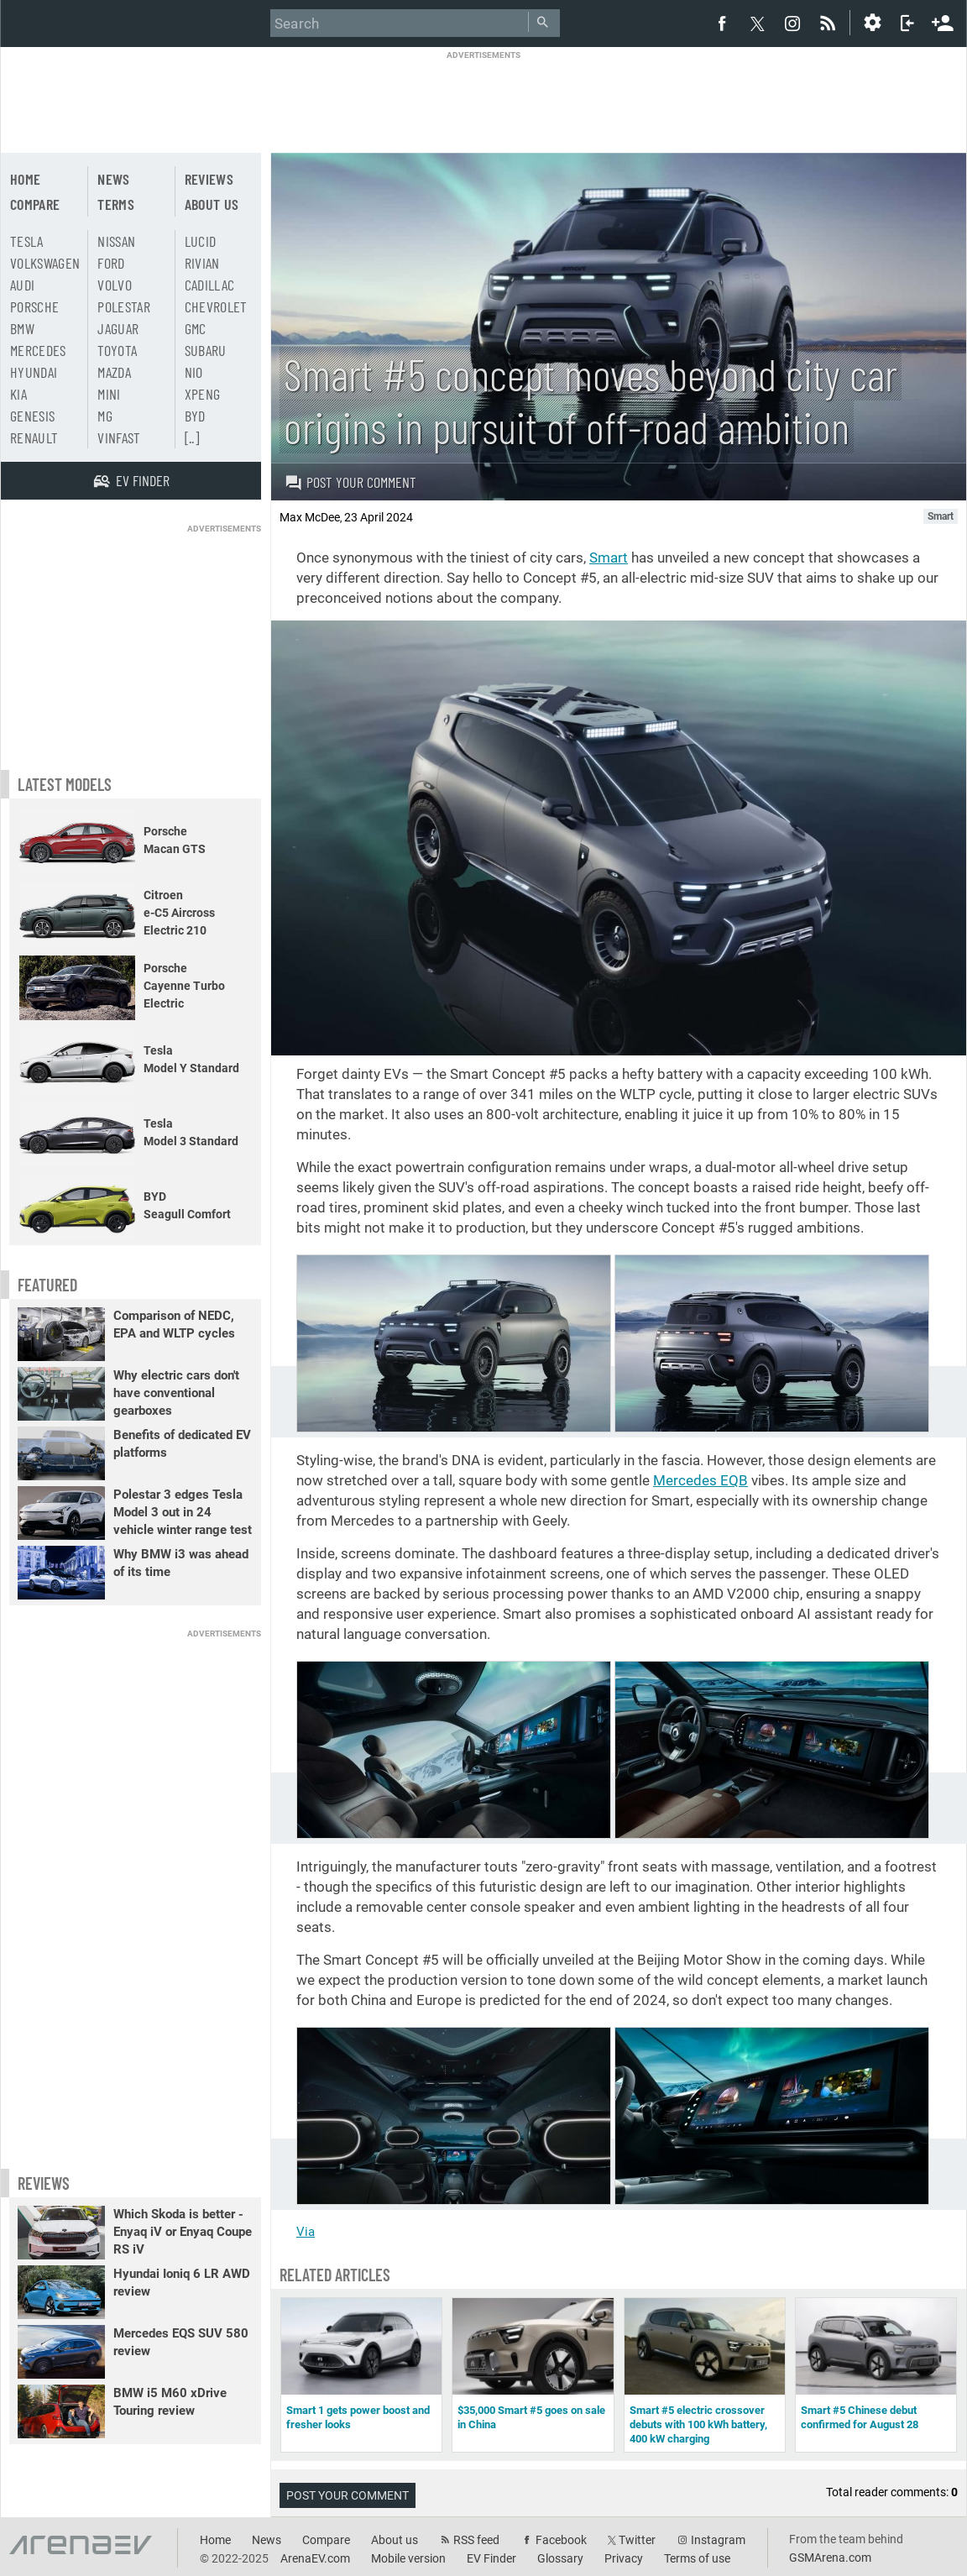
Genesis (32, 415)
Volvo (114, 284)
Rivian (202, 263)
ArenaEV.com (315, 2558)
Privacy (623, 2558)
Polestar (123, 306)
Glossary (560, 2558)
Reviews (209, 179)
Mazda (114, 372)
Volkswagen (45, 263)
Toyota (117, 350)
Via (305, 2231)
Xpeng (203, 394)
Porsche (34, 306)
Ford (110, 263)
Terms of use (697, 2558)
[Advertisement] (483, 98)
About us (212, 204)
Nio (194, 372)
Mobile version (408, 2558)
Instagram (718, 2540)
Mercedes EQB (700, 1480)
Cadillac (210, 284)
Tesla (27, 241)
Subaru (206, 350)
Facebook (561, 2540)
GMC (195, 328)
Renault (34, 437)
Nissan (116, 241)
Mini (108, 394)
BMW (22, 328)
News (113, 179)
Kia (18, 394)
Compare (35, 204)
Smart (608, 557)
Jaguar (118, 328)
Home (25, 179)
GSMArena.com (830, 2557)
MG (104, 415)
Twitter (637, 2540)
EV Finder (491, 2558)
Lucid (201, 241)
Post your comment (350, 482)
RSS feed (476, 2540)
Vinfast (118, 437)
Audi (22, 284)
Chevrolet (216, 306)
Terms (115, 204)
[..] (192, 437)
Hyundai (33, 372)
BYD (195, 415)
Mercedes (38, 350)
